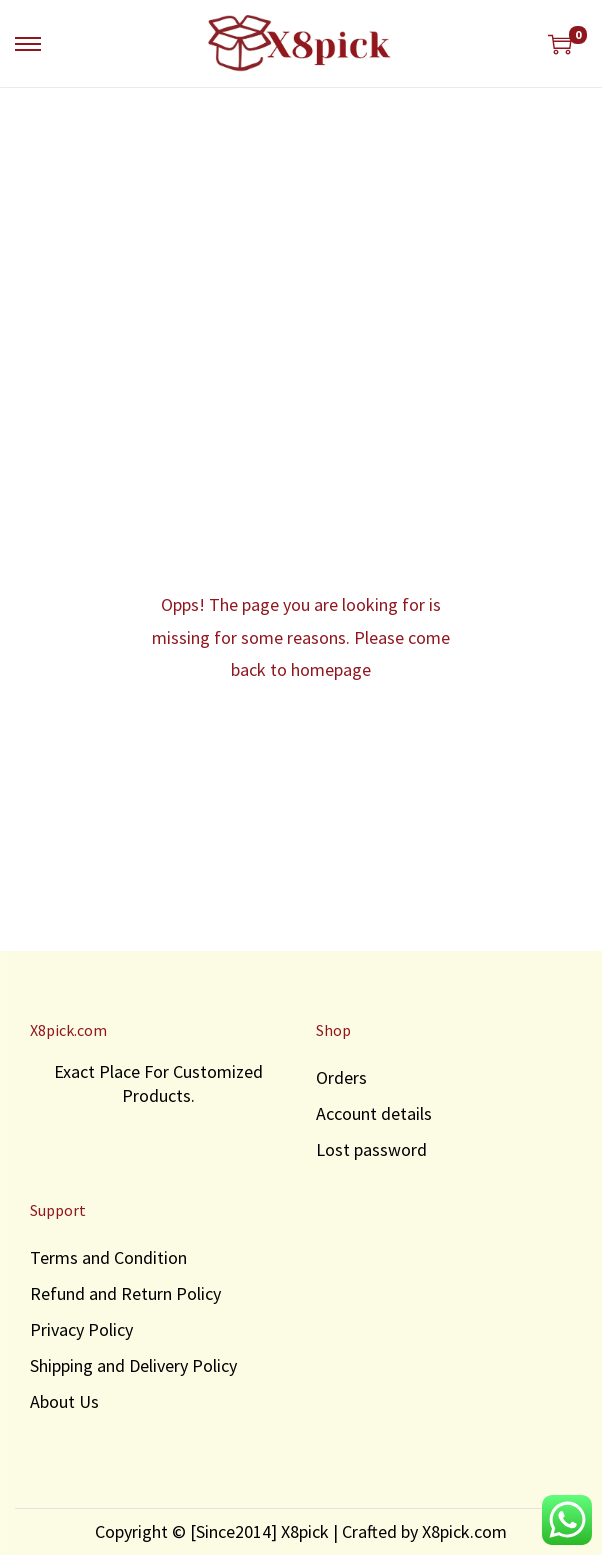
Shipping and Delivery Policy (133, 1365)
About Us (64, 1401)
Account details (374, 1113)
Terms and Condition (108, 1257)
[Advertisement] (301, 238)
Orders (341, 1077)
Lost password (371, 1149)
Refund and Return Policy (125, 1293)
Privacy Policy (81, 1329)
